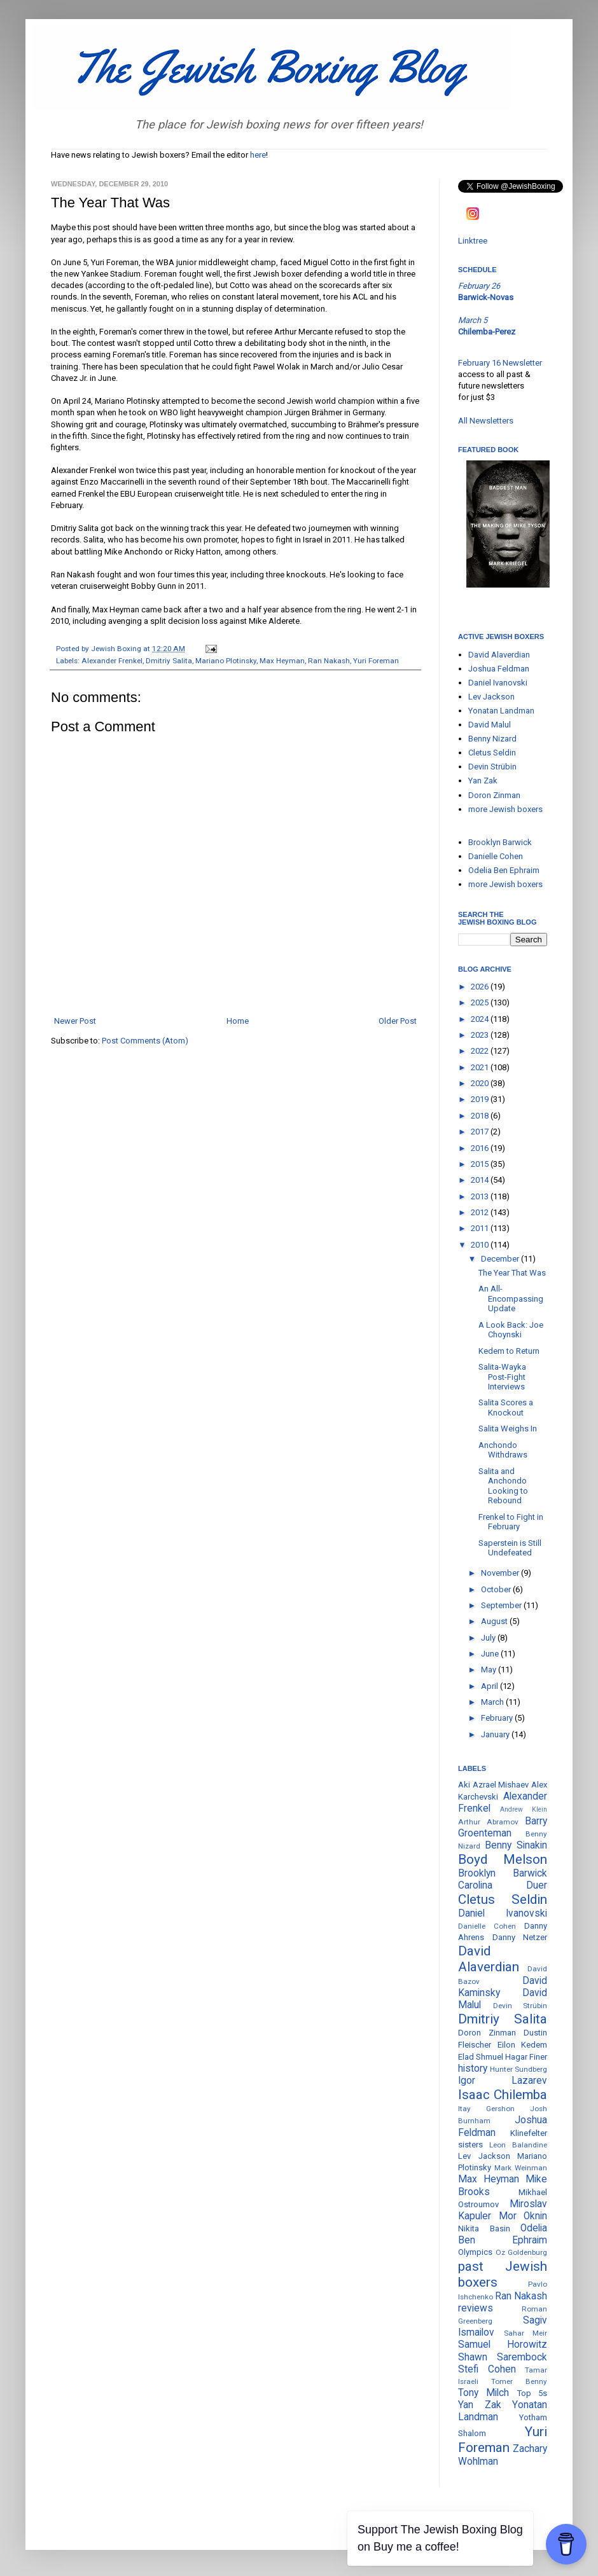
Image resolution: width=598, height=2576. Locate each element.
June (491, 1653)
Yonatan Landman (501, 710)
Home (237, 1021)
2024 (480, 1019)
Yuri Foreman (376, 660)
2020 (480, 1083)
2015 (480, 1164)
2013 (480, 1196)
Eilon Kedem (522, 2044)
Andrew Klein (523, 1809)
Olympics (475, 2252)
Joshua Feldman (498, 668)
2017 (480, 1131)
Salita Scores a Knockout (505, 1407)
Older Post (398, 1021)
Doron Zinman (494, 795)
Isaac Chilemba (502, 2094)
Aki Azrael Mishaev (493, 1784)
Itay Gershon (486, 2108)
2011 (480, 1228)
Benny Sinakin (516, 1845)
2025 (480, 1002)
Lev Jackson (491, 696)
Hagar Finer (526, 2057)
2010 (480, 1245)
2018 (480, 1115)
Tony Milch (483, 2393)
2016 (480, 1148)
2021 (480, 1067)
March (493, 1702)
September (502, 1605)
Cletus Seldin (492, 752)
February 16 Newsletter (500, 363)
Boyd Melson (502, 1859)
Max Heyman (282, 660)
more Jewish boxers (505, 809)
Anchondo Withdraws (502, 1450)
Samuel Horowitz (502, 2344)
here (258, 155)
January (496, 1734)
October (497, 1589)
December (501, 1259)
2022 (480, 1051)
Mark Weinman (520, 2167)
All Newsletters (485, 420)
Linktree (472, 240)
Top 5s (532, 2393)
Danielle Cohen (495, 856)
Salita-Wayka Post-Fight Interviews (502, 1376)
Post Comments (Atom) (145, 1040)
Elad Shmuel (480, 2057)
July (489, 1638)
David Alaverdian (499, 654)
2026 (480, 986)
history (472, 2068)
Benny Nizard (492, 738)
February (498, 1718)
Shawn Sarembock (502, 2357)
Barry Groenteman (502, 1827)
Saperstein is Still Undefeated (509, 1548)
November (501, 1573)
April (490, 1686)
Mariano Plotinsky (225, 660)
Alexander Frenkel (112, 660)
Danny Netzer (520, 1937)
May (489, 1669)
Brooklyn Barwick (500, 842)
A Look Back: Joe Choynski (510, 1330)
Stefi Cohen (487, 2369)
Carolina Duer (502, 1885)
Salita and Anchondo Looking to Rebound (503, 1486)
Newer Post (75, 1021)
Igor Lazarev (502, 2080)
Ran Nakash (329, 660)
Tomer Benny (519, 2381)
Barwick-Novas (485, 297)
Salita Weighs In (507, 1428)
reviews (475, 2308)
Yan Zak (482, 780)
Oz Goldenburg (522, 2252)
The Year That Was (512, 1273)
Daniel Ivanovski (497, 682)
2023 (480, 1035)
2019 (480, 1099)
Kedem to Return (508, 1351)
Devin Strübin (492, 766)
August (495, 1621)
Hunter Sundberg (518, 2069)
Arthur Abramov (488, 1821)
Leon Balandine (518, 2144)
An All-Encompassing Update (510, 1298)
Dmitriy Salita (169, 660)
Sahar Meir (526, 2333)
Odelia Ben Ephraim (503, 870)
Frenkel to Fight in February (510, 1522)
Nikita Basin (484, 2228)
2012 (480, 1212)
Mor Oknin (523, 2216)
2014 (480, 1180)
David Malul (489, 724)
